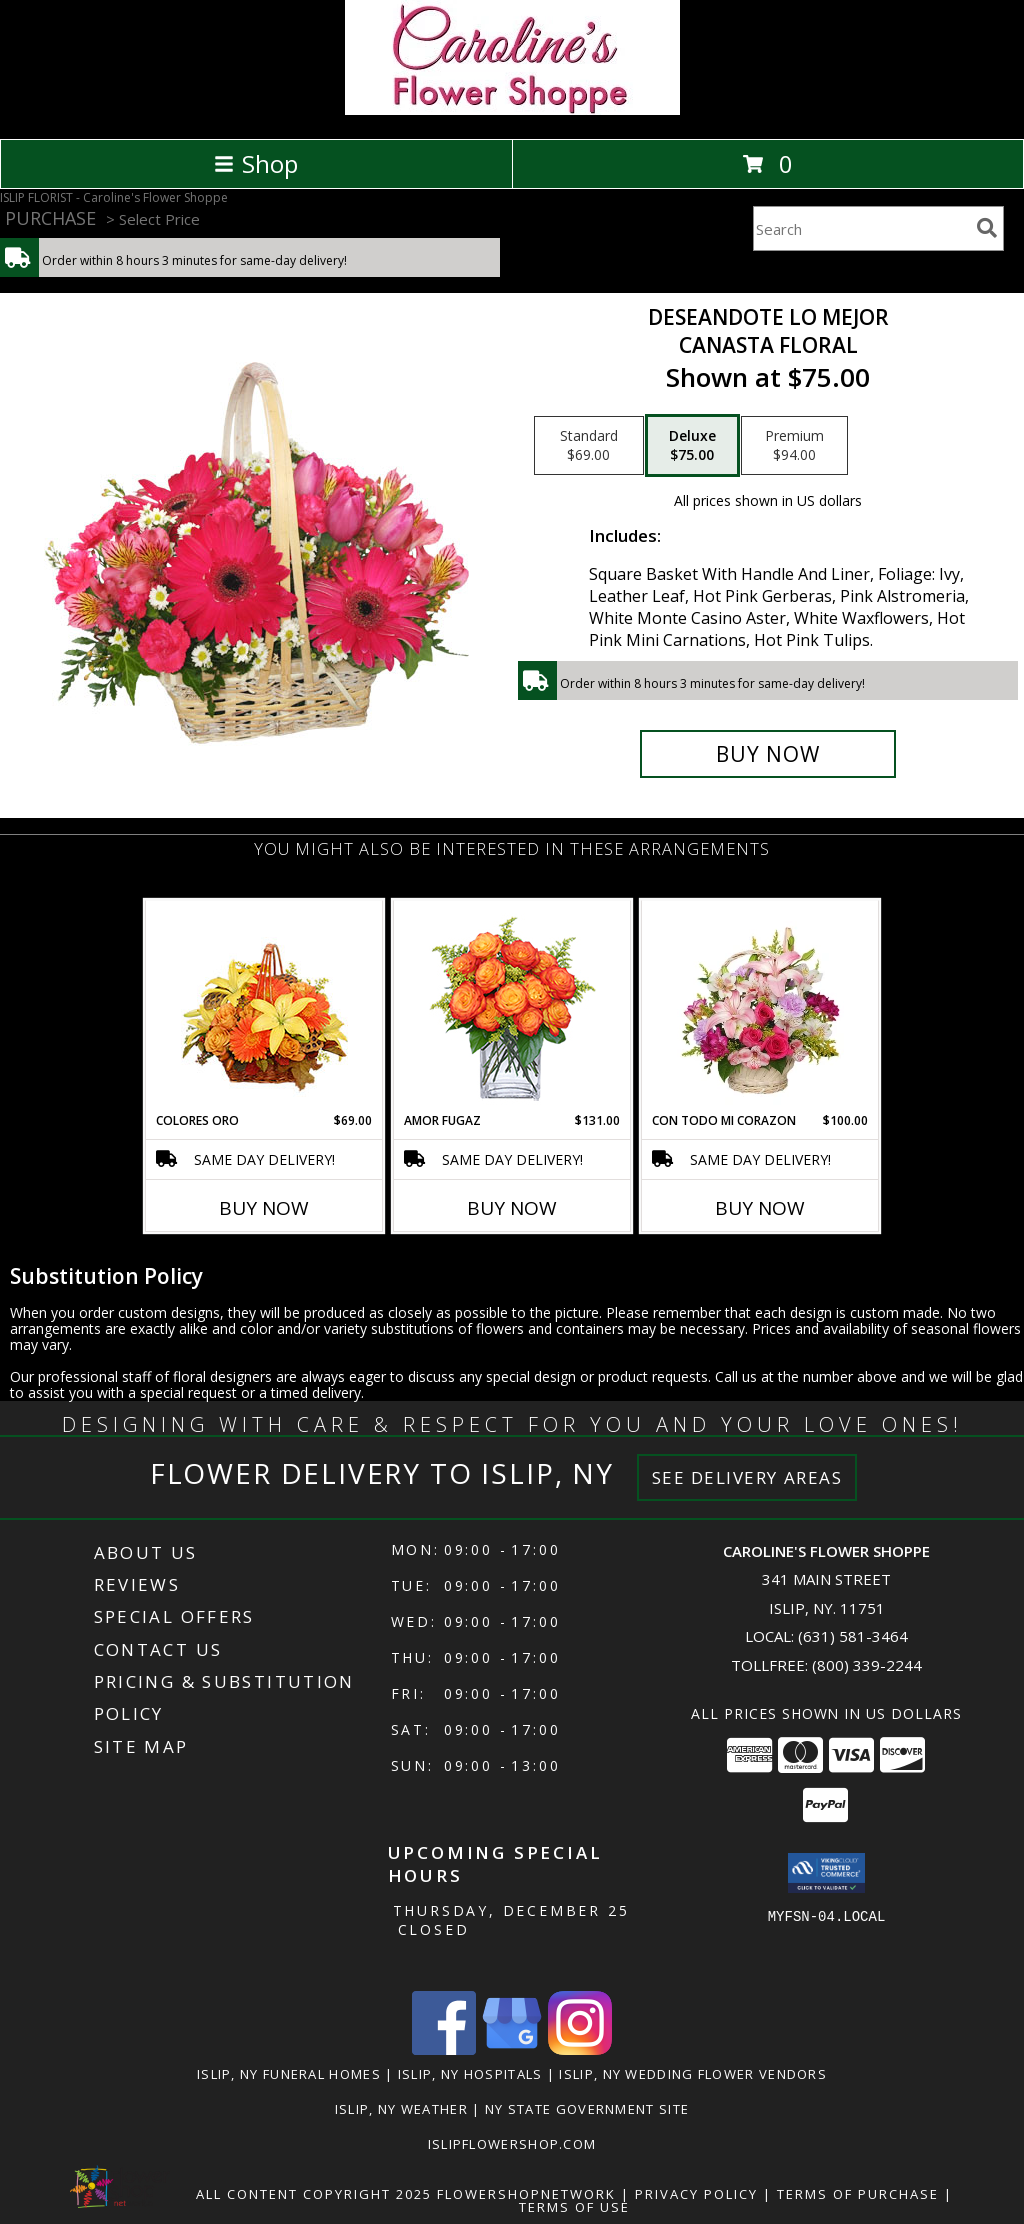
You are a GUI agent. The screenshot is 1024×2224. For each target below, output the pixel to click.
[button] (826, 1873)
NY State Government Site (587, 2109)
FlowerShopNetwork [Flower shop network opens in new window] (526, 2194)
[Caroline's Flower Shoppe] (512, 109)
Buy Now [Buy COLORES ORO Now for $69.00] (264, 1208)
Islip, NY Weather (401, 2109)
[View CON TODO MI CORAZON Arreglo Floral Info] (760, 1006)
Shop (256, 163)
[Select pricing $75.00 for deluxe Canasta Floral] (692, 446)
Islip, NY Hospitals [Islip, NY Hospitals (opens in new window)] (470, 2074)
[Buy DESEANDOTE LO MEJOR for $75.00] (768, 754)
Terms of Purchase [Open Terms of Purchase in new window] (858, 2194)
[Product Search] (861, 228)
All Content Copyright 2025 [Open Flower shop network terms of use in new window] (314, 2194)
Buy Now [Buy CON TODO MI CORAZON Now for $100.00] (760, 1208)
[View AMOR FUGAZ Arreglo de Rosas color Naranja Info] (512, 1006)
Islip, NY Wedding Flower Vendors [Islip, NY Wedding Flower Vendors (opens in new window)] (693, 2074)
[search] (987, 228)
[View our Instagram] (580, 2049)
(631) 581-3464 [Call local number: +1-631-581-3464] (853, 1636)
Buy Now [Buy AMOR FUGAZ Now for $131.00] (512, 1208)
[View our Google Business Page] (512, 2049)
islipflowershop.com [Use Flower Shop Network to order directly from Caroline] (512, 2144)
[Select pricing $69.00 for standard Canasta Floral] (589, 446)
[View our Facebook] (444, 2049)
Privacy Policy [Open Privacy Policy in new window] (696, 2194)
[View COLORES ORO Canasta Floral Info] (264, 1006)
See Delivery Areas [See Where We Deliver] (747, 1477)
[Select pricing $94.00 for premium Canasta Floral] (794, 446)
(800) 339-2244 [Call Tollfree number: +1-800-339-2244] (867, 1665)
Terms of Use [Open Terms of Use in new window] (574, 2207)
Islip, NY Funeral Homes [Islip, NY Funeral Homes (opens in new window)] (289, 2074)
